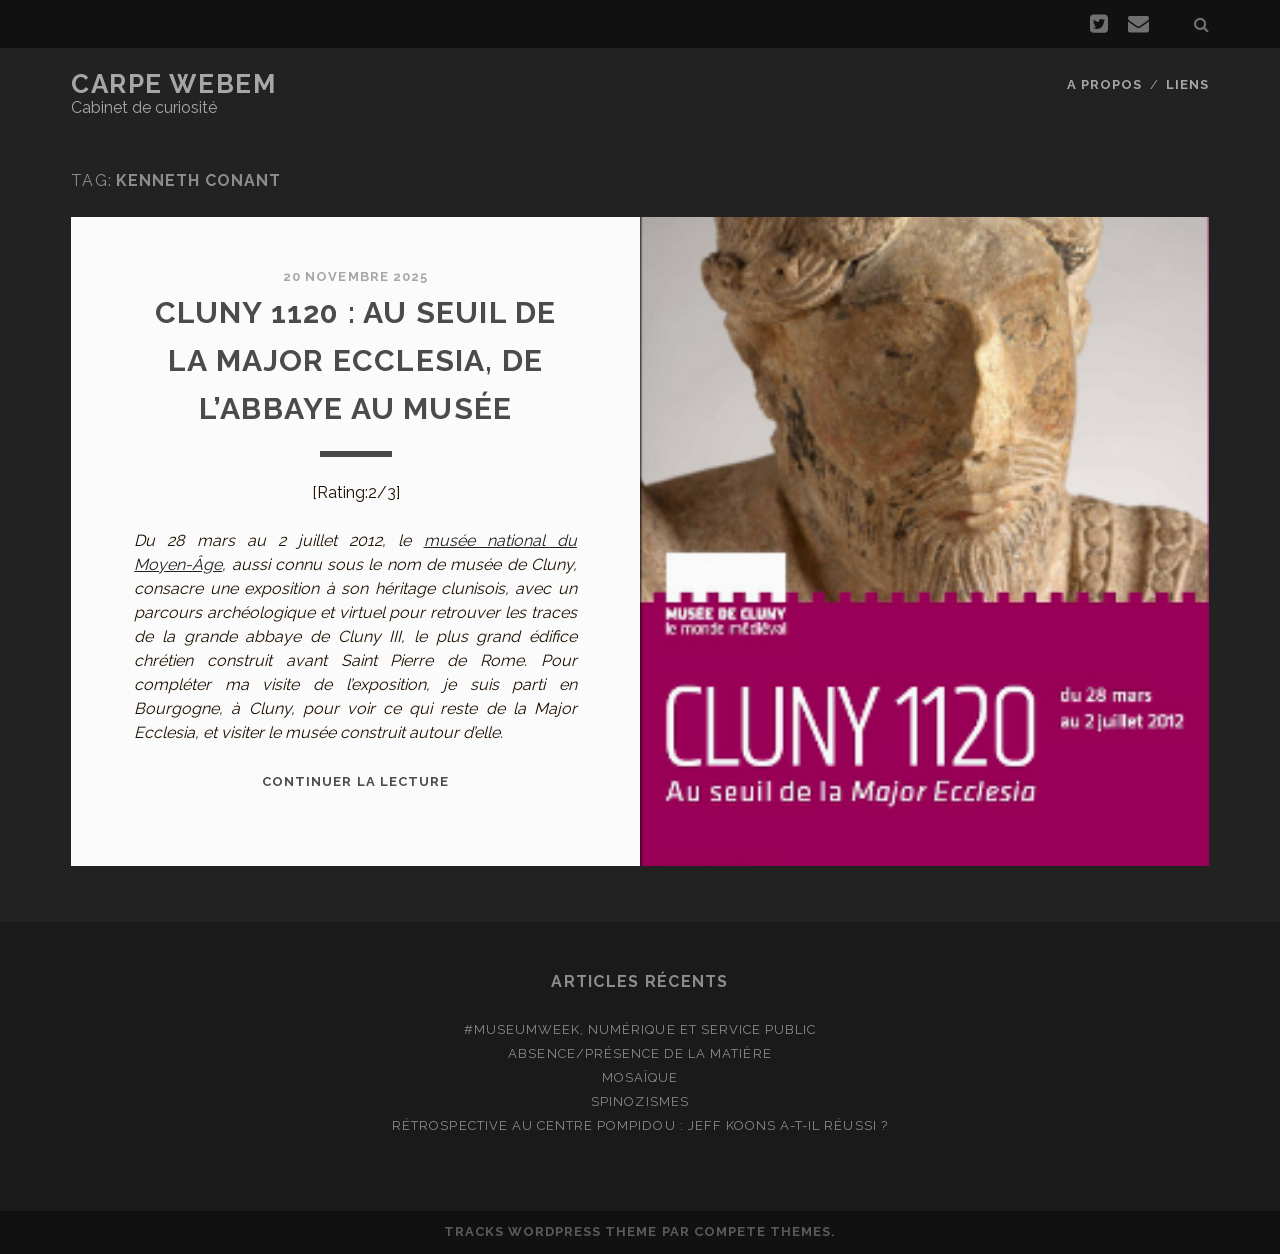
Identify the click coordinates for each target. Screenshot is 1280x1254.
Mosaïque (640, 1077)
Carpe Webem (173, 84)
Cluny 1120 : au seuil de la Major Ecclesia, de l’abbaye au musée (356, 360)
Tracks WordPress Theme (551, 1231)
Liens (1187, 84)
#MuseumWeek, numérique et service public (640, 1029)
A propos (1104, 84)
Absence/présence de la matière (639, 1053)
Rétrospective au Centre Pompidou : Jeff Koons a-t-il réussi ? (639, 1125)
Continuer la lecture (355, 781)
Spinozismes (639, 1101)
